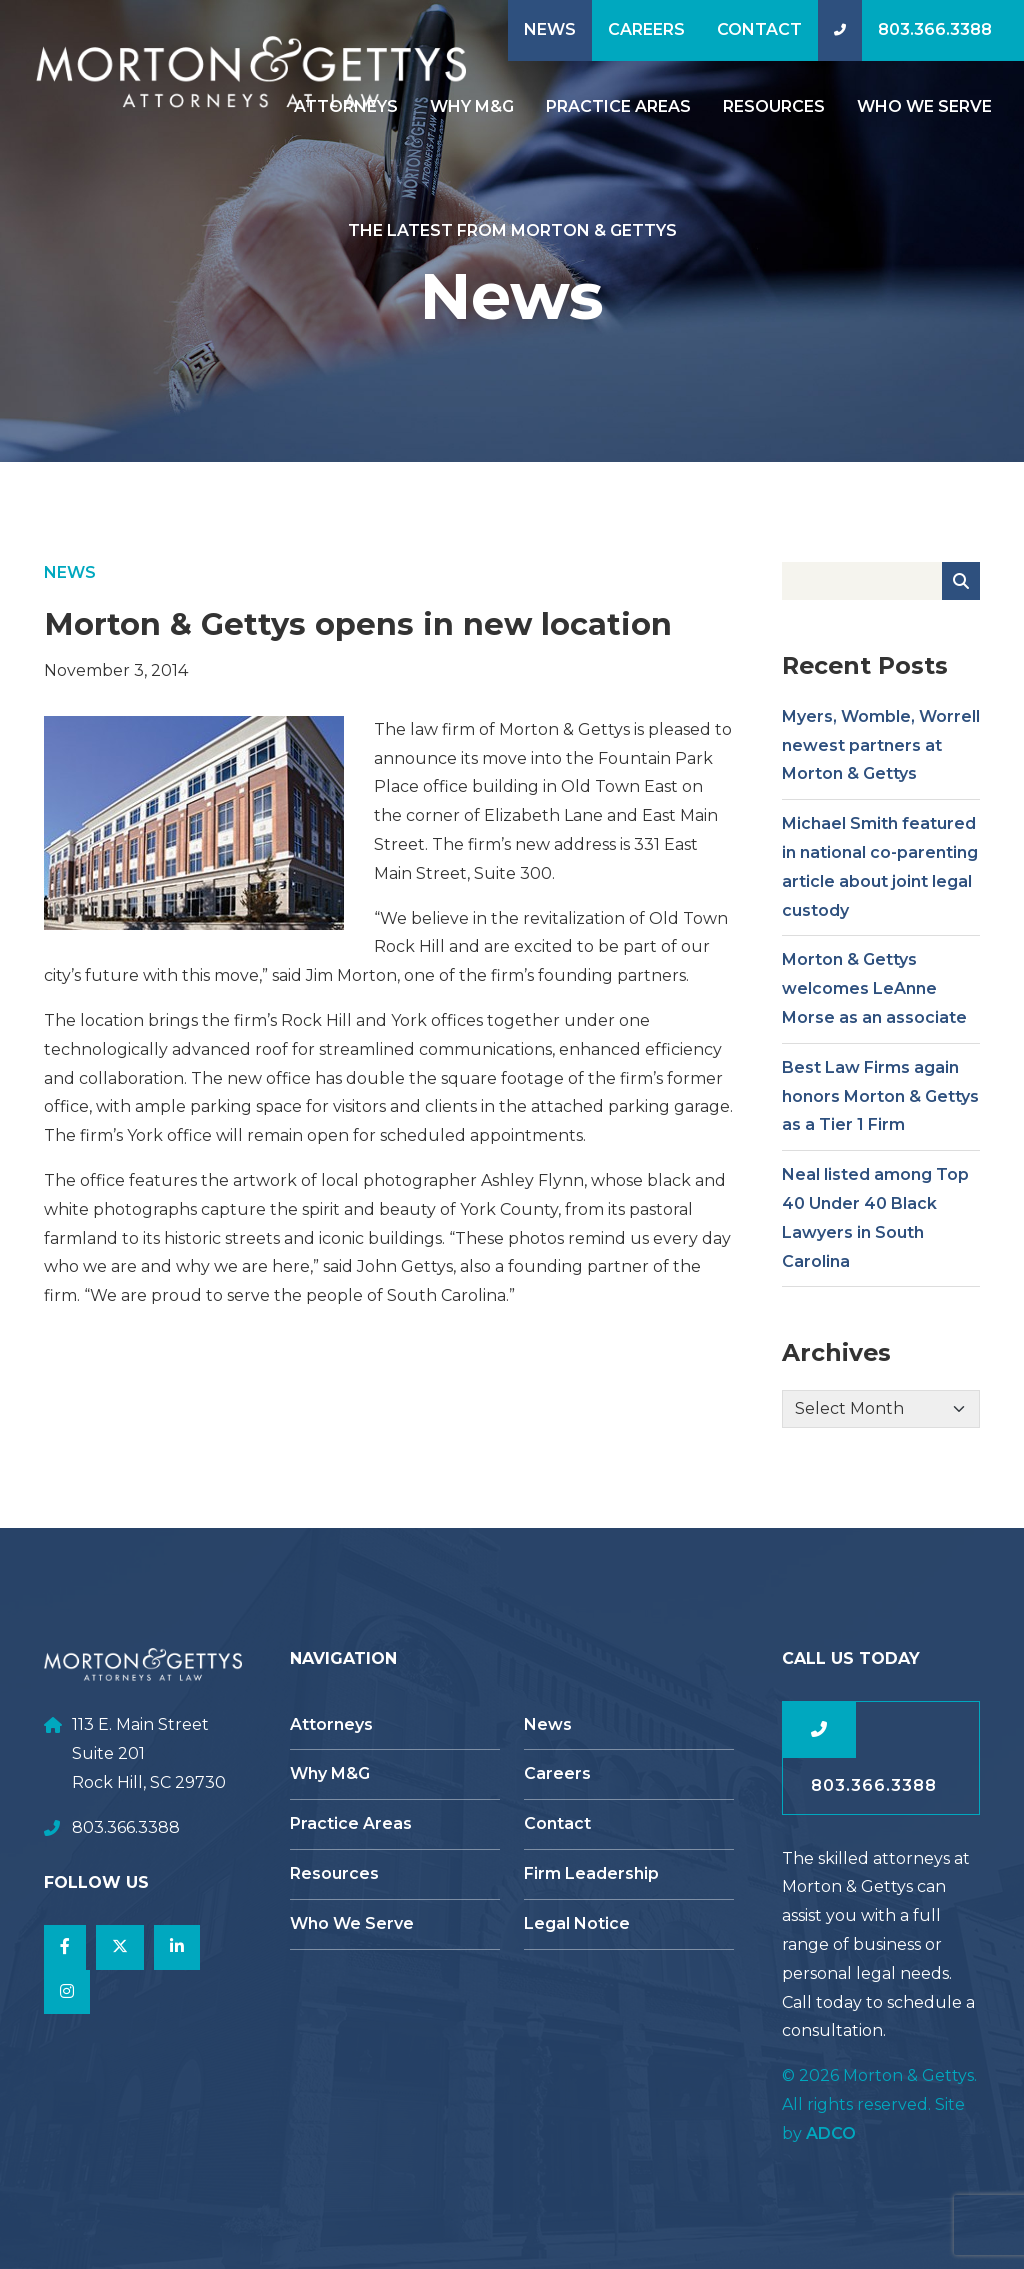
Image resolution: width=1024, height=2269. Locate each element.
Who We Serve (924, 106)
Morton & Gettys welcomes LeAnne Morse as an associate (874, 998)
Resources (774, 106)
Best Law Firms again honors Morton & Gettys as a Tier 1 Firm (880, 1106)
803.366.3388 (935, 29)
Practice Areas (618, 106)
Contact (759, 29)
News (550, 29)
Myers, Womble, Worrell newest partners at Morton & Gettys (881, 755)
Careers (646, 29)
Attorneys (331, 1724)
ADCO (831, 2133)
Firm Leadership (591, 1873)
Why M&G (472, 106)
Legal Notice (577, 1923)
